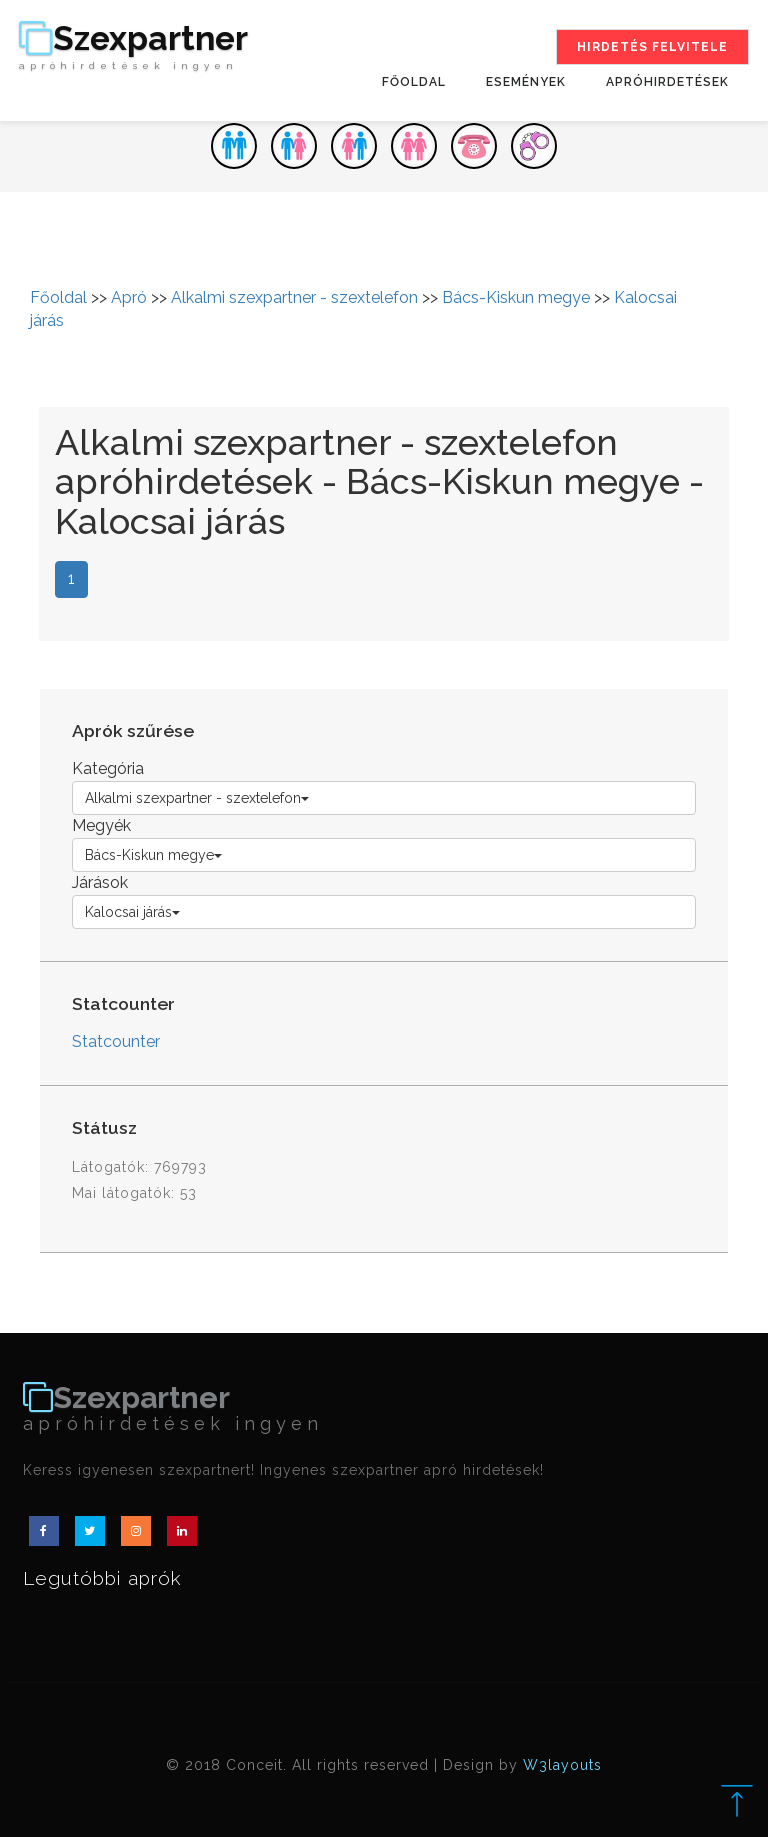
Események (526, 82)
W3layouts (562, 1765)
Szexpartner (133, 47)
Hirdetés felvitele (652, 47)
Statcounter (116, 1041)
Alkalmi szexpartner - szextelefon (294, 297)
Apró (129, 297)
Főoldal (414, 82)
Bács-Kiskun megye (516, 297)
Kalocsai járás (132, 912)
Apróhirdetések (667, 82)
